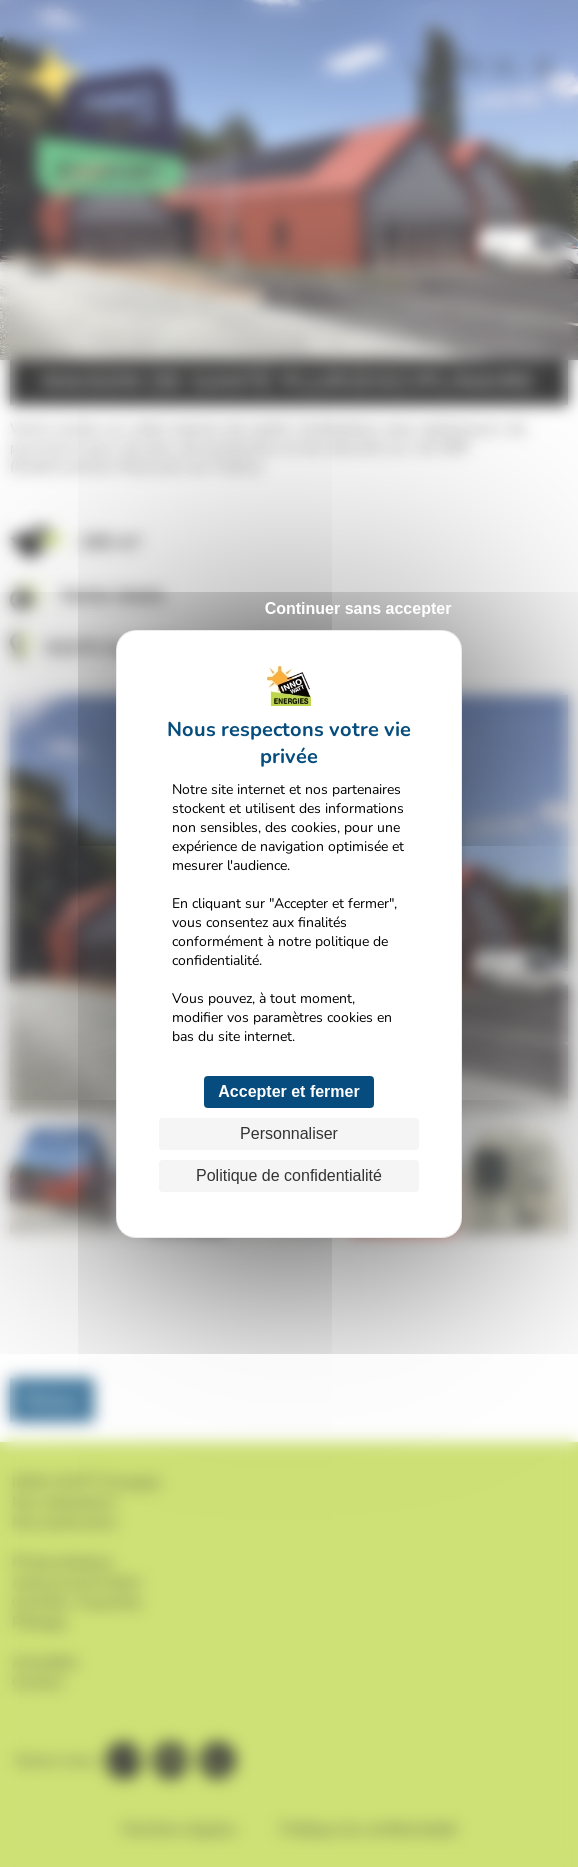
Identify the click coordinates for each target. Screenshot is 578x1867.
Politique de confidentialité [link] (289, 1175)
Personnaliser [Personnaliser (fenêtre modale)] (289, 1133)
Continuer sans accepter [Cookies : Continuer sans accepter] (358, 608)
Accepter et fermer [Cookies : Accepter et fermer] (288, 1091)
